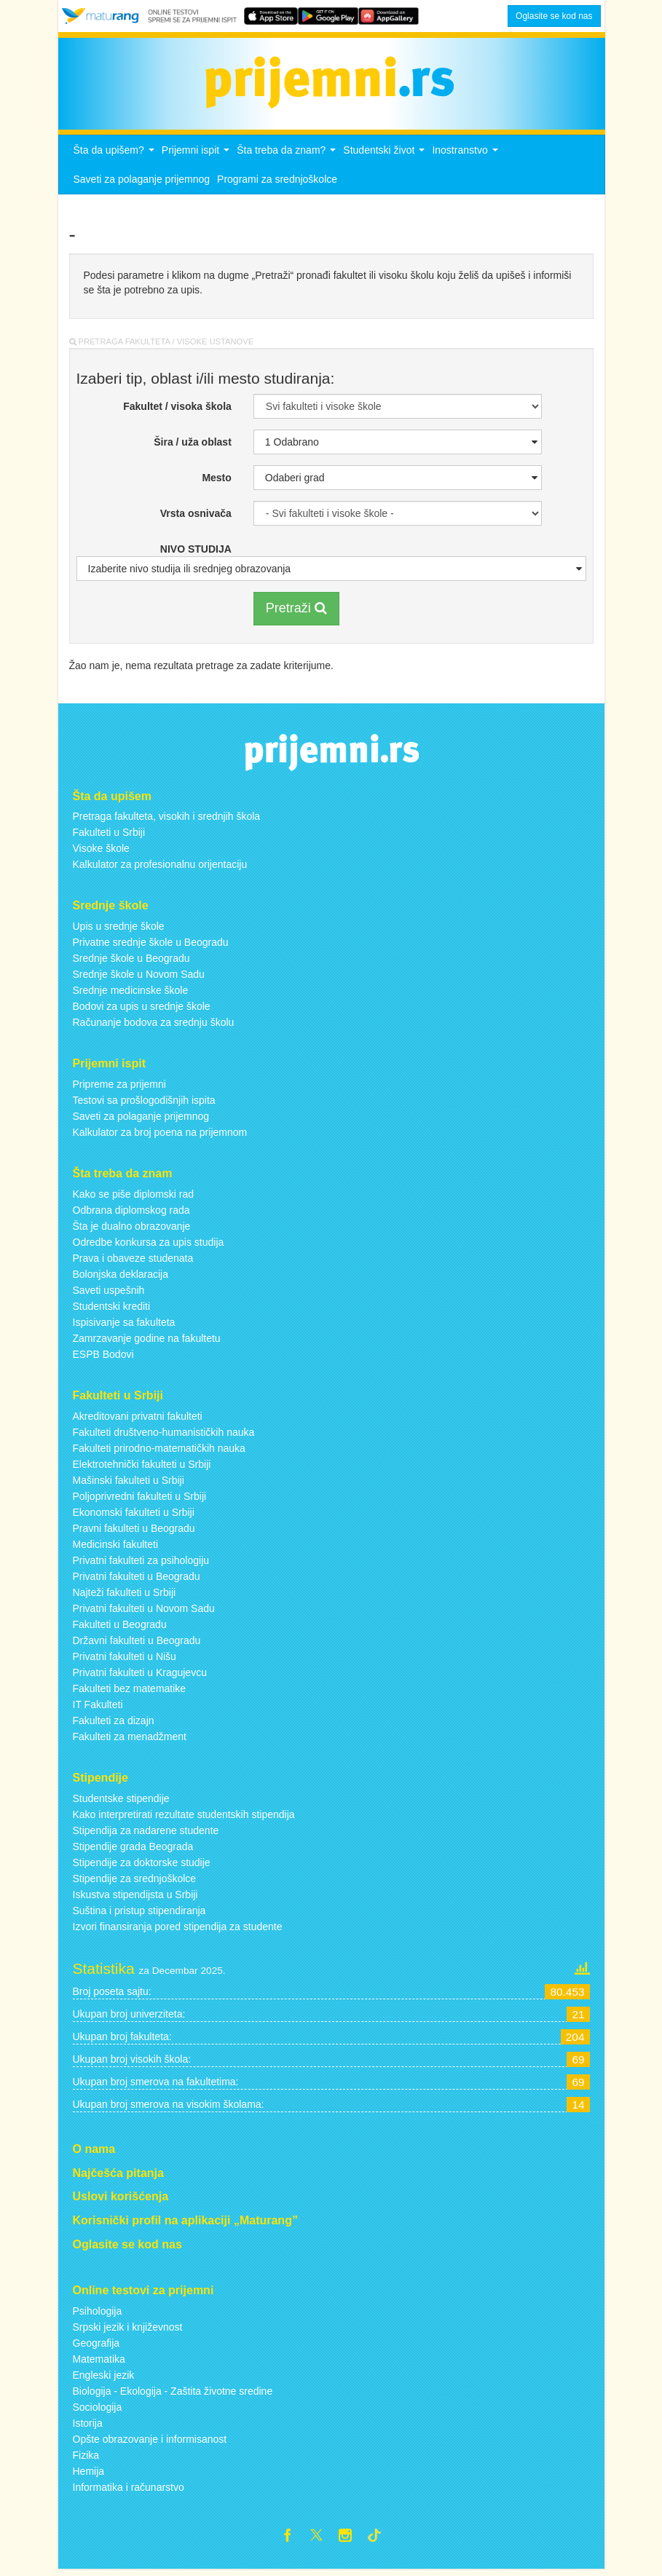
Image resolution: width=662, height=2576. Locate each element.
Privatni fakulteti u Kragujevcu (140, 1676)
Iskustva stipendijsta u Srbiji (135, 1898)
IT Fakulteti (98, 1708)
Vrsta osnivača (196, 518)
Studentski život (385, 158)
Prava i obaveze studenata (133, 1262)
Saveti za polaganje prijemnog (142, 183)
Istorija (88, 2426)
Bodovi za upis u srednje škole (141, 1010)
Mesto (216, 482)
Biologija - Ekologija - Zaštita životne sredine (173, 2394)
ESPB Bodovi (103, 1358)
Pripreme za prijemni (119, 1088)
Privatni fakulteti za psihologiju (141, 1564)
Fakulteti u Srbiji (109, 836)
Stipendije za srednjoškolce (135, 1882)
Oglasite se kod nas (554, 16)
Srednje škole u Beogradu (131, 962)
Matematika (99, 2362)
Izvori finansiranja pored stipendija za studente (178, 1930)
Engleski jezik (104, 2378)
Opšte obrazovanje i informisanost (150, 2442)
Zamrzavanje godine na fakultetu (147, 1342)
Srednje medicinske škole (131, 994)
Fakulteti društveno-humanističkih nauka (164, 1435)
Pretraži (296, 612)
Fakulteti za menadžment (129, 1740)
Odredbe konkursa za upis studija (148, 1246)
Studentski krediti (112, 1310)
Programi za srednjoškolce (277, 183)
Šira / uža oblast (193, 446)
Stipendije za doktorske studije (141, 1866)
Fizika (86, 2458)
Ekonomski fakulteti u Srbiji (133, 1516)
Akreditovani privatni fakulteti (137, 1419)
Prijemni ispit (197, 158)
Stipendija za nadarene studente (146, 1834)
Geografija (96, 2346)
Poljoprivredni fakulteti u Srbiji (140, 1500)
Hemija (89, 2474)
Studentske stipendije (121, 1802)
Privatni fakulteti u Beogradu (136, 1580)
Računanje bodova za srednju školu (154, 1026)
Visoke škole (101, 852)
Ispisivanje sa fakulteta (124, 1326)
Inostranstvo (466, 158)
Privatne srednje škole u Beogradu (151, 946)
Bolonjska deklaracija (121, 1278)
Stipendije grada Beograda (133, 1850)
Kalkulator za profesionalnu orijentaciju (160, 868)
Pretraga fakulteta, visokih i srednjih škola (167, 820)
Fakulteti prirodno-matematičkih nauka (159, 1451)
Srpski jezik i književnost (128, 2330)
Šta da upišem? (116, 158)
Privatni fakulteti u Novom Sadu (144, 1612)
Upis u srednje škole (119, 930)
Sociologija (97, 2410)
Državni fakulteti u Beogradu (137, 1644)
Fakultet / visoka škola (177, 410)
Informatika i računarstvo (128, 2490)
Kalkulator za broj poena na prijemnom (160, 1136)
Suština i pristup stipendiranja (139, 1914)
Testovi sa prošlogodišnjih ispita (144, 1104)
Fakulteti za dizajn (113, 1724)
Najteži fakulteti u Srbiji (124, 1596)
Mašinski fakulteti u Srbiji (128, 1483)
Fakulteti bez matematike (129, 1692)
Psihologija (97, 2314)
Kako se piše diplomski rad (133, 1198)
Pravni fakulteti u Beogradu (134, 1532)
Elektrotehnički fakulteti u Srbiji (142, 1467)
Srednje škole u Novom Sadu (139, 978)
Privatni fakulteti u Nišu (124, 1660)
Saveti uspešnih (109, 1294)
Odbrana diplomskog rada (131, 1214)
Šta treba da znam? (288, 158)
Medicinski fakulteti (116, 1548)
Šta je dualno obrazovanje (132, 1230)
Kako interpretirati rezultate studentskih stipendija (184, 1818)
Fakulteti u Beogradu (120, 1628)
